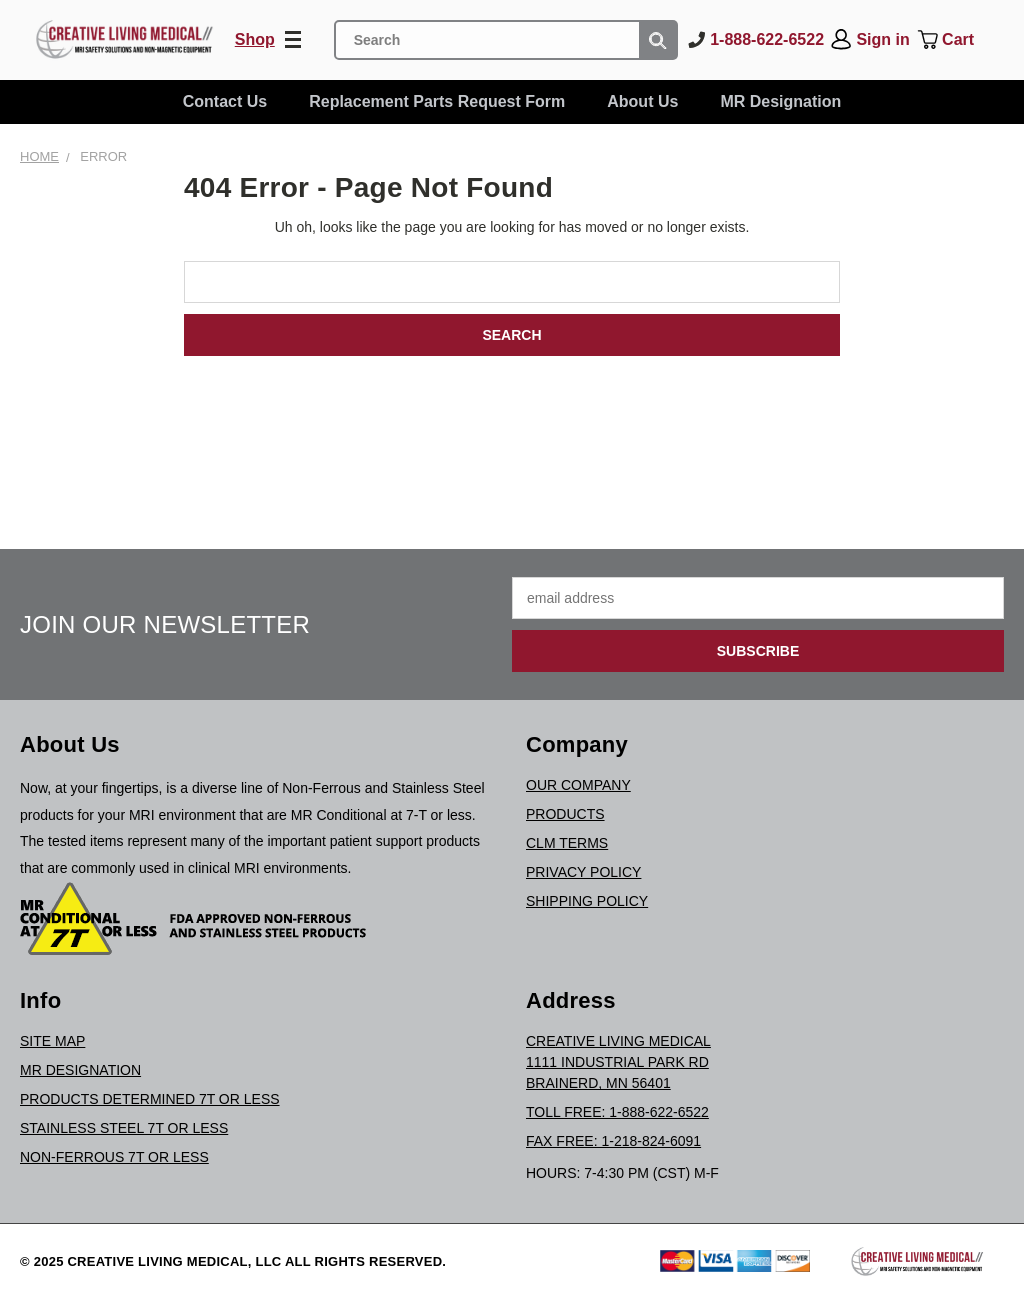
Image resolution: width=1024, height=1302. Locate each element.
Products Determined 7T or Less (150, 1099)
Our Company (578, 785)
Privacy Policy (583, 872)
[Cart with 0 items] (960, 40)
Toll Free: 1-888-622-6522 (617, 1112)
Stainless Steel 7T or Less (124, 1128)
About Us (642, 101)
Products (565, 814)
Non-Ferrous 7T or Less (114, 1157)
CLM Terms (567, 843)
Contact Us (225, 101)
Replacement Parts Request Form (437, 101)
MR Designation (780, 101)
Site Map (52, 1041)
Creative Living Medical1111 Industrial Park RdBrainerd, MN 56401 (618, 1062)
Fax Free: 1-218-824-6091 (613, 1141)
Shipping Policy (587, 901)
